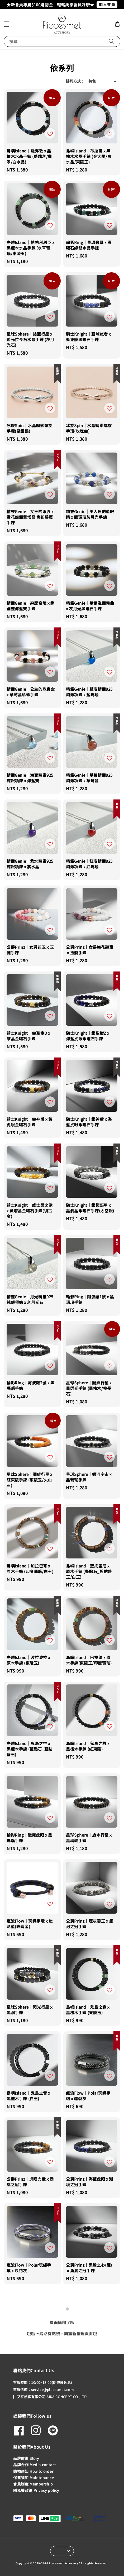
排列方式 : (74, 81)
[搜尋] (111, 41)
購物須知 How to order (33, 2471)
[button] (6, 24)
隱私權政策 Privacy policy (36, 2490)
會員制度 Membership (33, 2484)
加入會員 (107, 4)
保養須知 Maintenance (33, 2477)
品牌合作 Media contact (34, 2464)
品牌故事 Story (26, 2458)
